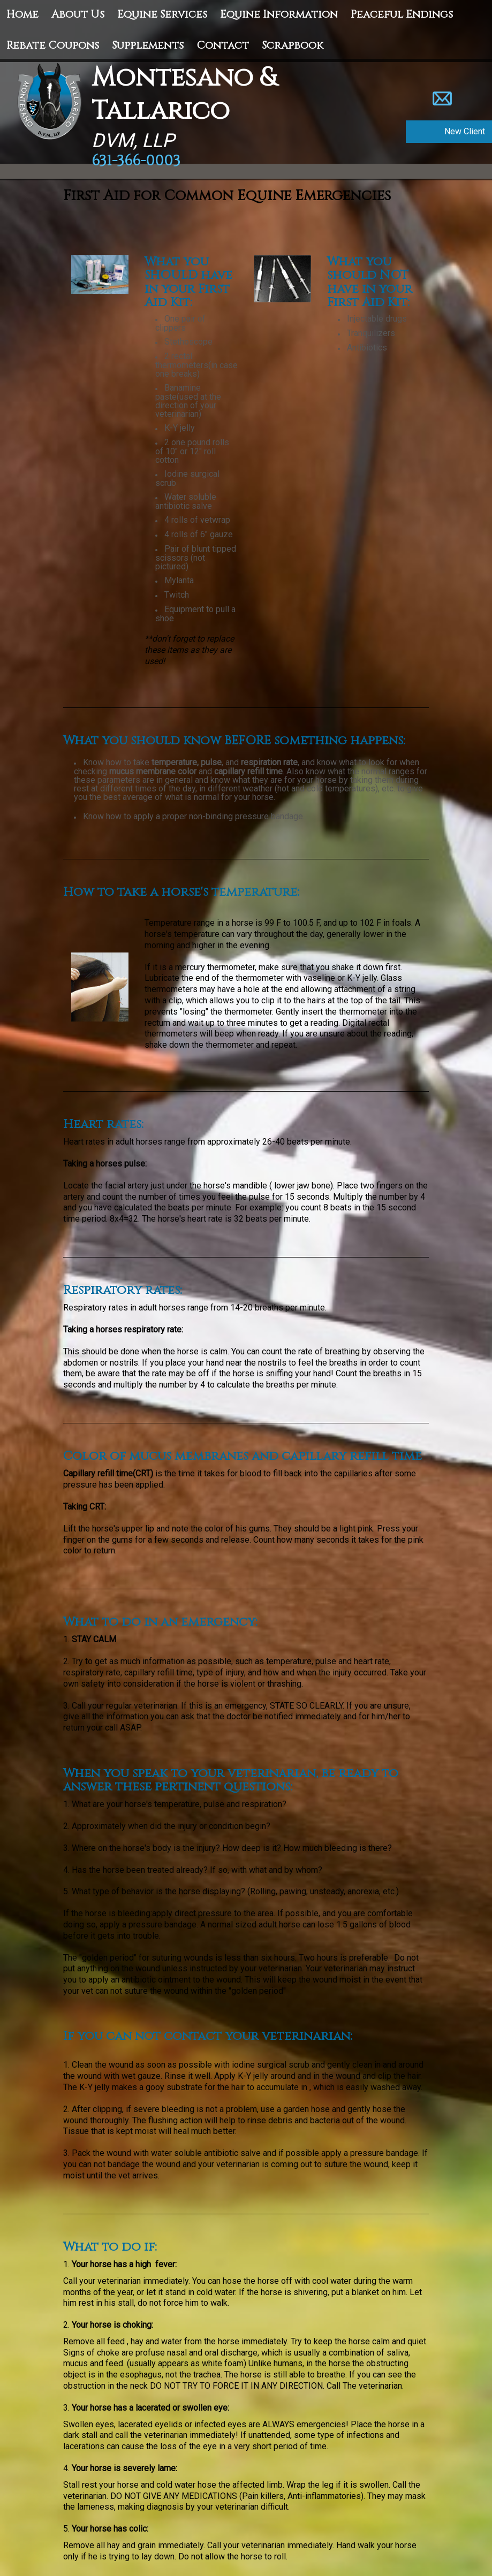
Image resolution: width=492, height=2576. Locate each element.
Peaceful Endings (402, 14)
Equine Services (162, 14)
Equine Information (279, 14)
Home (22, 14)
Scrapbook (292, 45)
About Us (77, 14)
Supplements (148, 45)
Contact (222, 45)
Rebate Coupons (52, 45)
